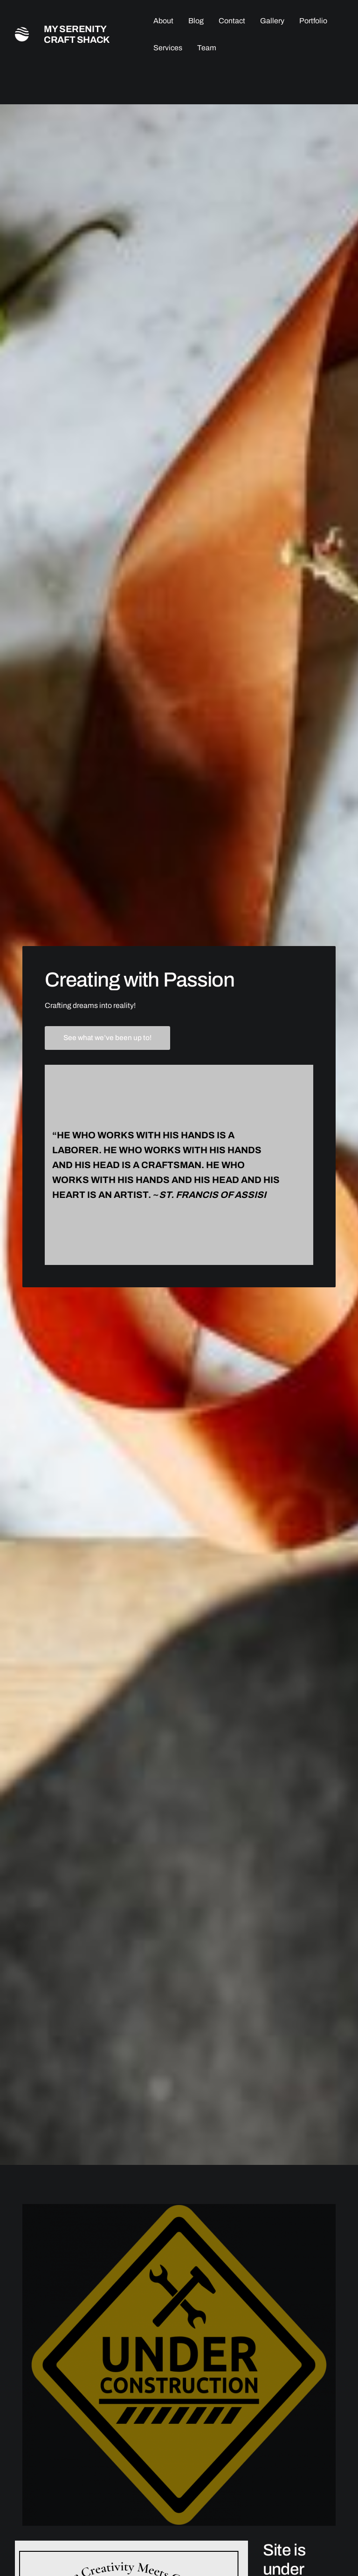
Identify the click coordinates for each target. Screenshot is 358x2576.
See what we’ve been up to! (107, 1037)
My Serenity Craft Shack (77, 34)
